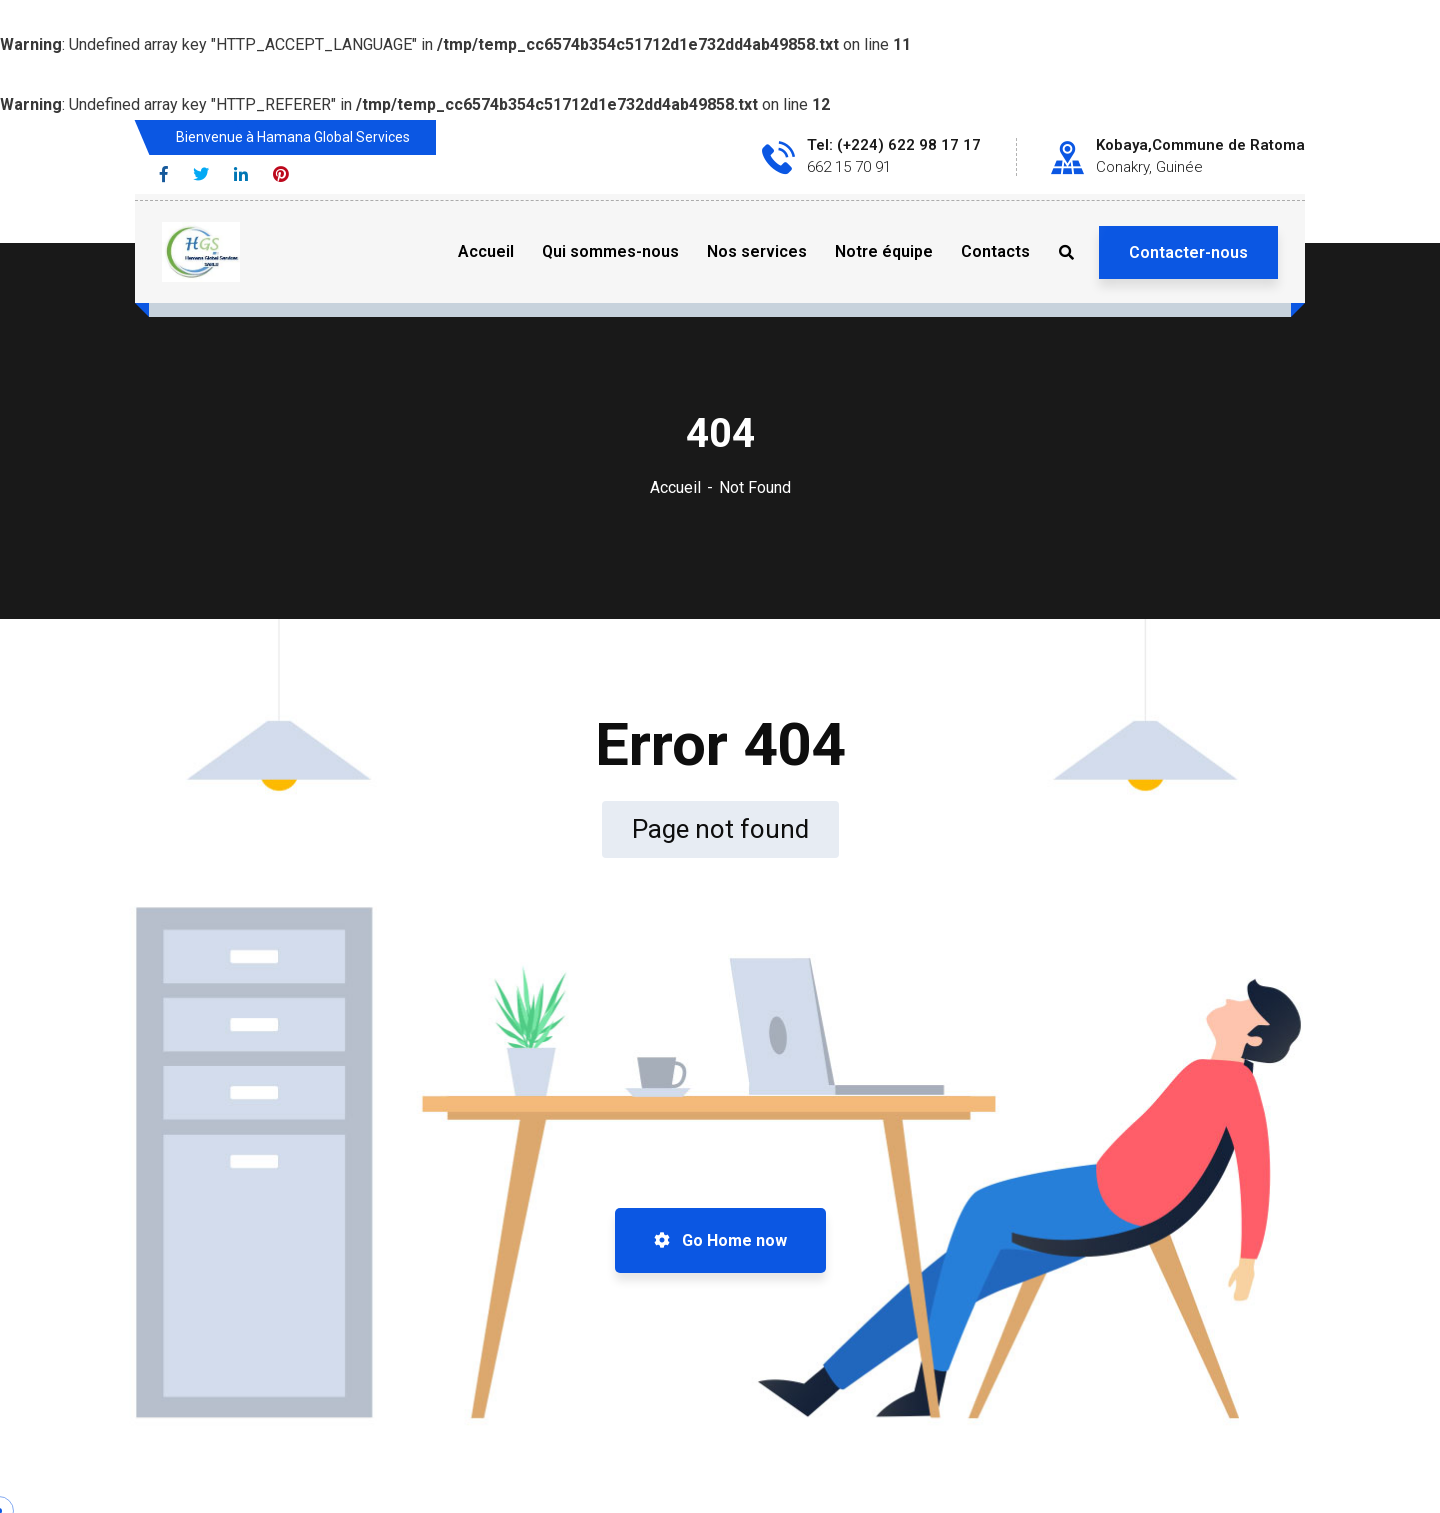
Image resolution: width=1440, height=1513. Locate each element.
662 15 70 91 (849, 167)
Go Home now (720, 1240)
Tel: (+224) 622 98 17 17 (894, 145)
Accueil (675, 487)
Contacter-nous (1188, 252)
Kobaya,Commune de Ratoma (1200, 145)
